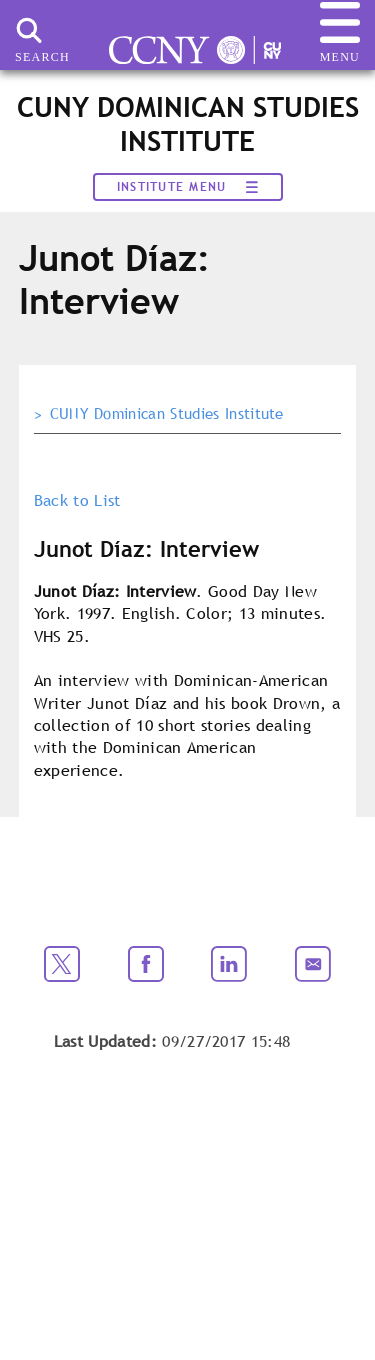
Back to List (77, 500)
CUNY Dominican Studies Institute (167, 414)
